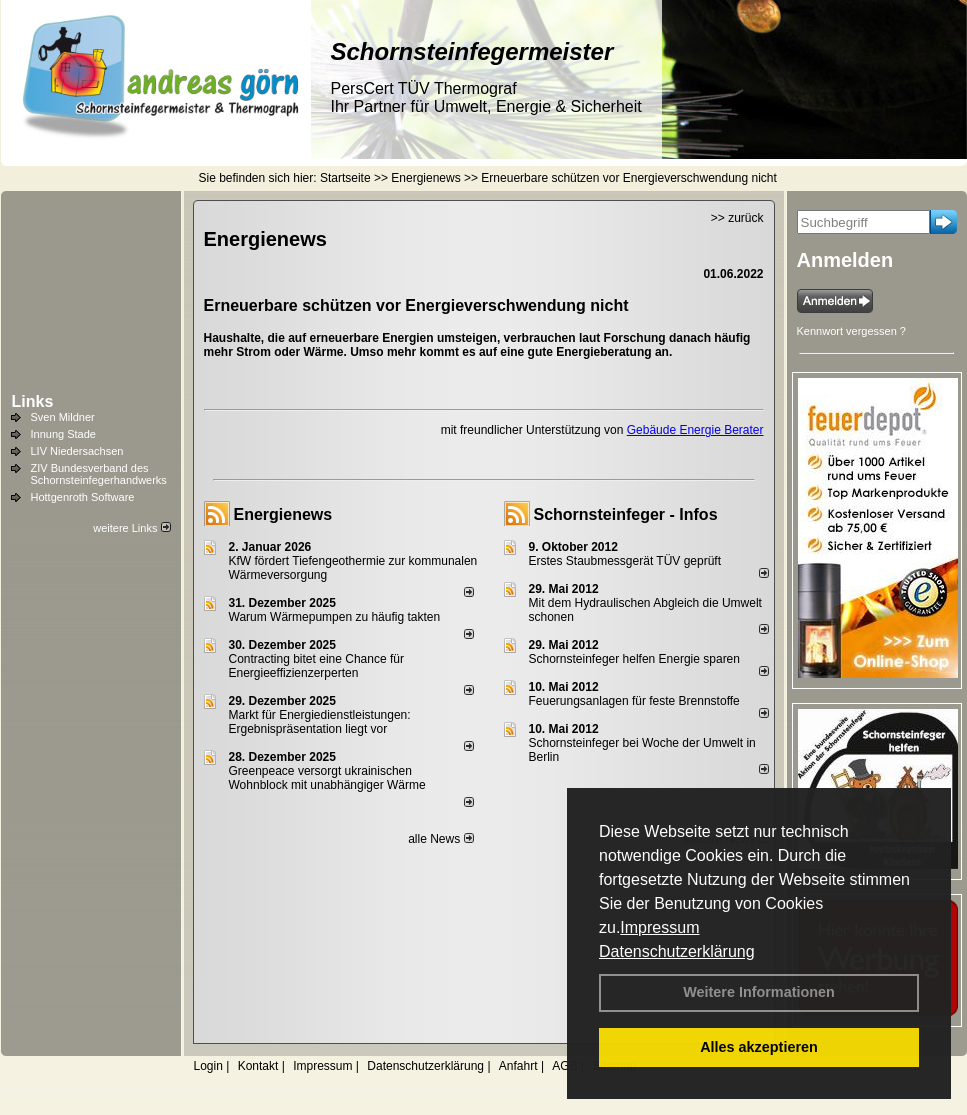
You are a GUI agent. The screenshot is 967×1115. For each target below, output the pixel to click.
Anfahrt (518, 1066)
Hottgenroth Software (83, 497)
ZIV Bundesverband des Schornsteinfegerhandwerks (99, 474)
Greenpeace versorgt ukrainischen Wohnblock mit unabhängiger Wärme (327, 778)
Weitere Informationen (759, 992)
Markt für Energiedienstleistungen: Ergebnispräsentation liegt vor (320, 722)
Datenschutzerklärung (677, 951)
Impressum (659, 927)
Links (33, 401)
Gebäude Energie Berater (695, 430)
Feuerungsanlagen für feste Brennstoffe (634, 701)
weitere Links (131, 528)
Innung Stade (63, 434)
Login (208, 1066)
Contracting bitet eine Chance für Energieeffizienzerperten (316, 666)
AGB (564, 1066)
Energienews (283, 514)
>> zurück (737, 218)
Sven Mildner (63, 417)
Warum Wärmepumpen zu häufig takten (335, 617)
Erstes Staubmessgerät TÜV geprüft (625, 561)
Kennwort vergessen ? (851, 331)
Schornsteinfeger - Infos (626, 514)
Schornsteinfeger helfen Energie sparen (634, 659)
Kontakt (258, 1066)
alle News (440, 839)
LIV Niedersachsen (77, 451)
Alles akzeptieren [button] (759, 1047)
